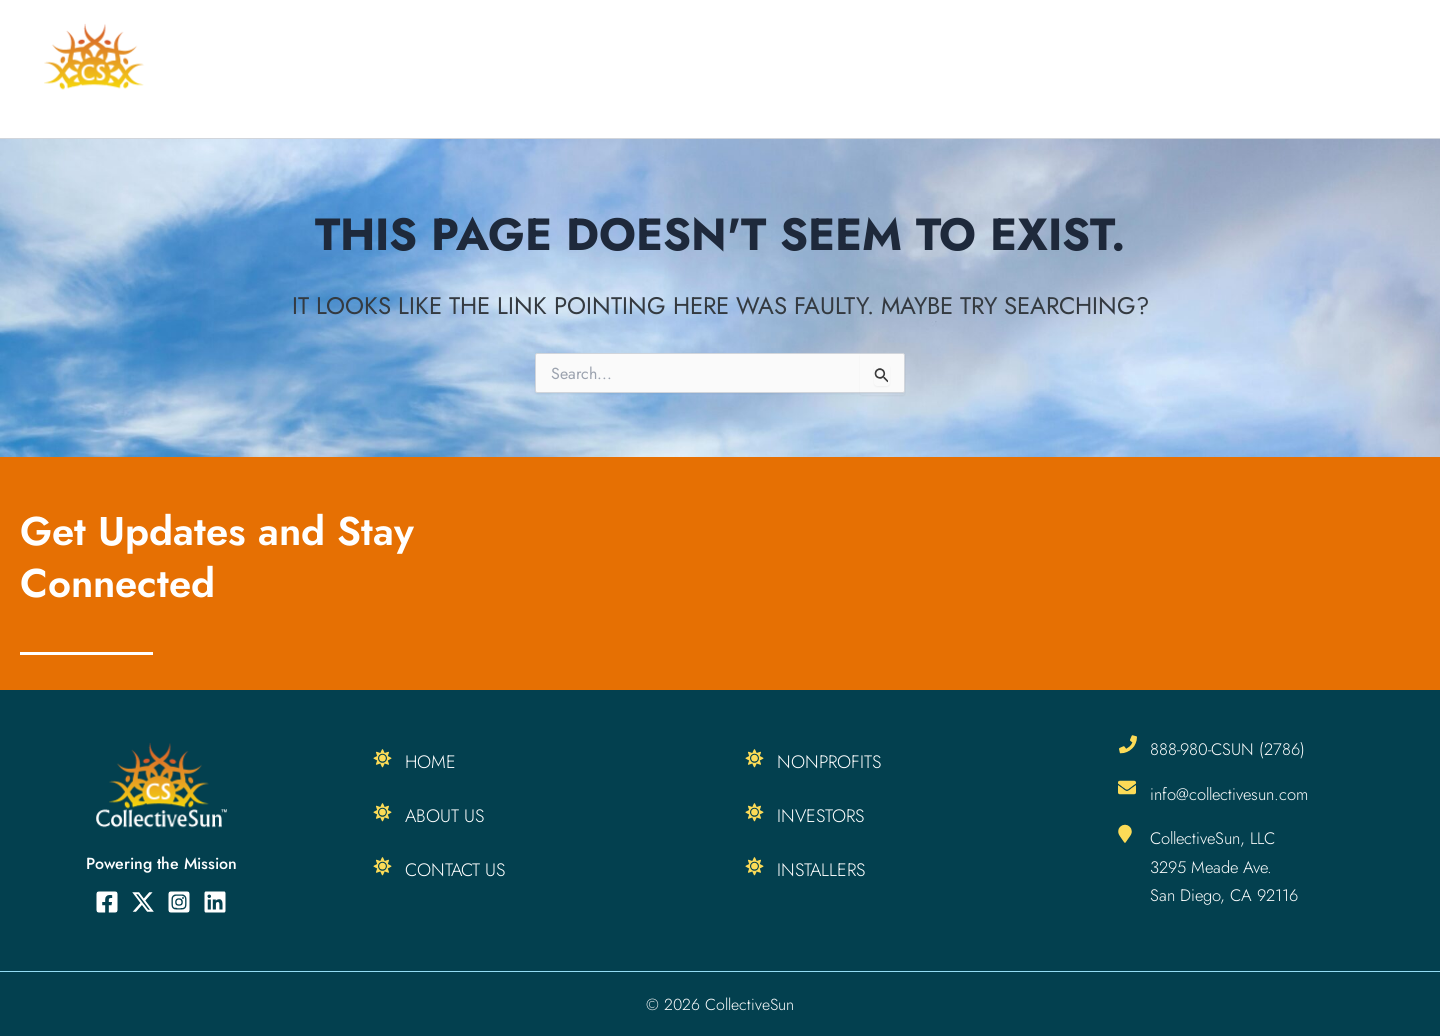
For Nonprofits (583, 68)
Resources (1219, 69)
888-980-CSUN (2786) (1230, 749)
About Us (1355, 69)
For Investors (898, 68)
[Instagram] (179, 902)
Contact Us (455, 870)
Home (459, 68)
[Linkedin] (215, 902)
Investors (820, 816)
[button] (1122, 69)
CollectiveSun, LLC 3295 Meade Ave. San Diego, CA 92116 (1226, 866)
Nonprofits (829, 762)
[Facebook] (107, 902)
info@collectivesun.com (1233, 794)
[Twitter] (143, 902)
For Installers (744, 68)
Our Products (1061, 69)
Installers (821, 870)
